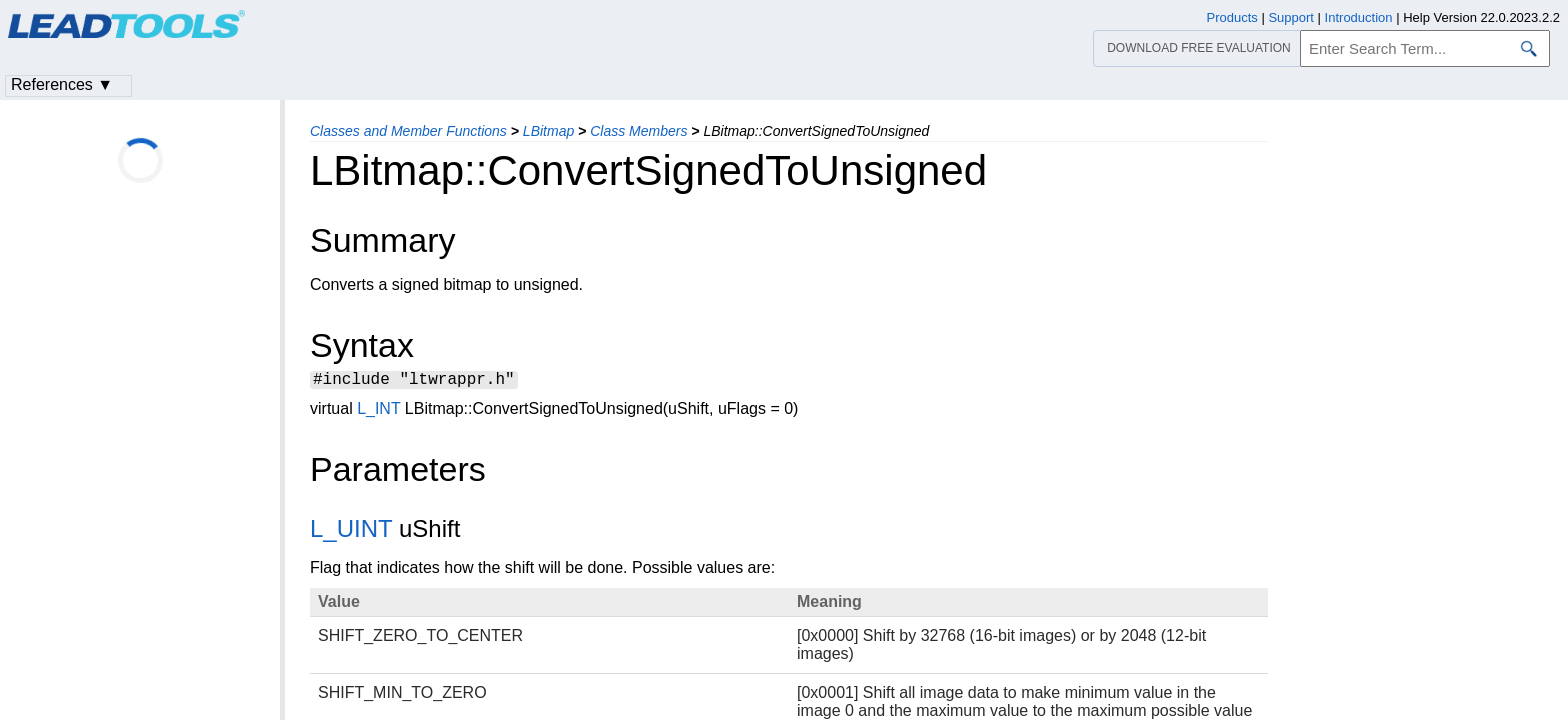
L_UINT (351, 531)
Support (1291, 17)
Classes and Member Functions (408, 131)
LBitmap (548, 131)
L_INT (378, 411)
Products (1232, 17)
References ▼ (62, 84)
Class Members (638, 131)
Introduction (1359, 17)
